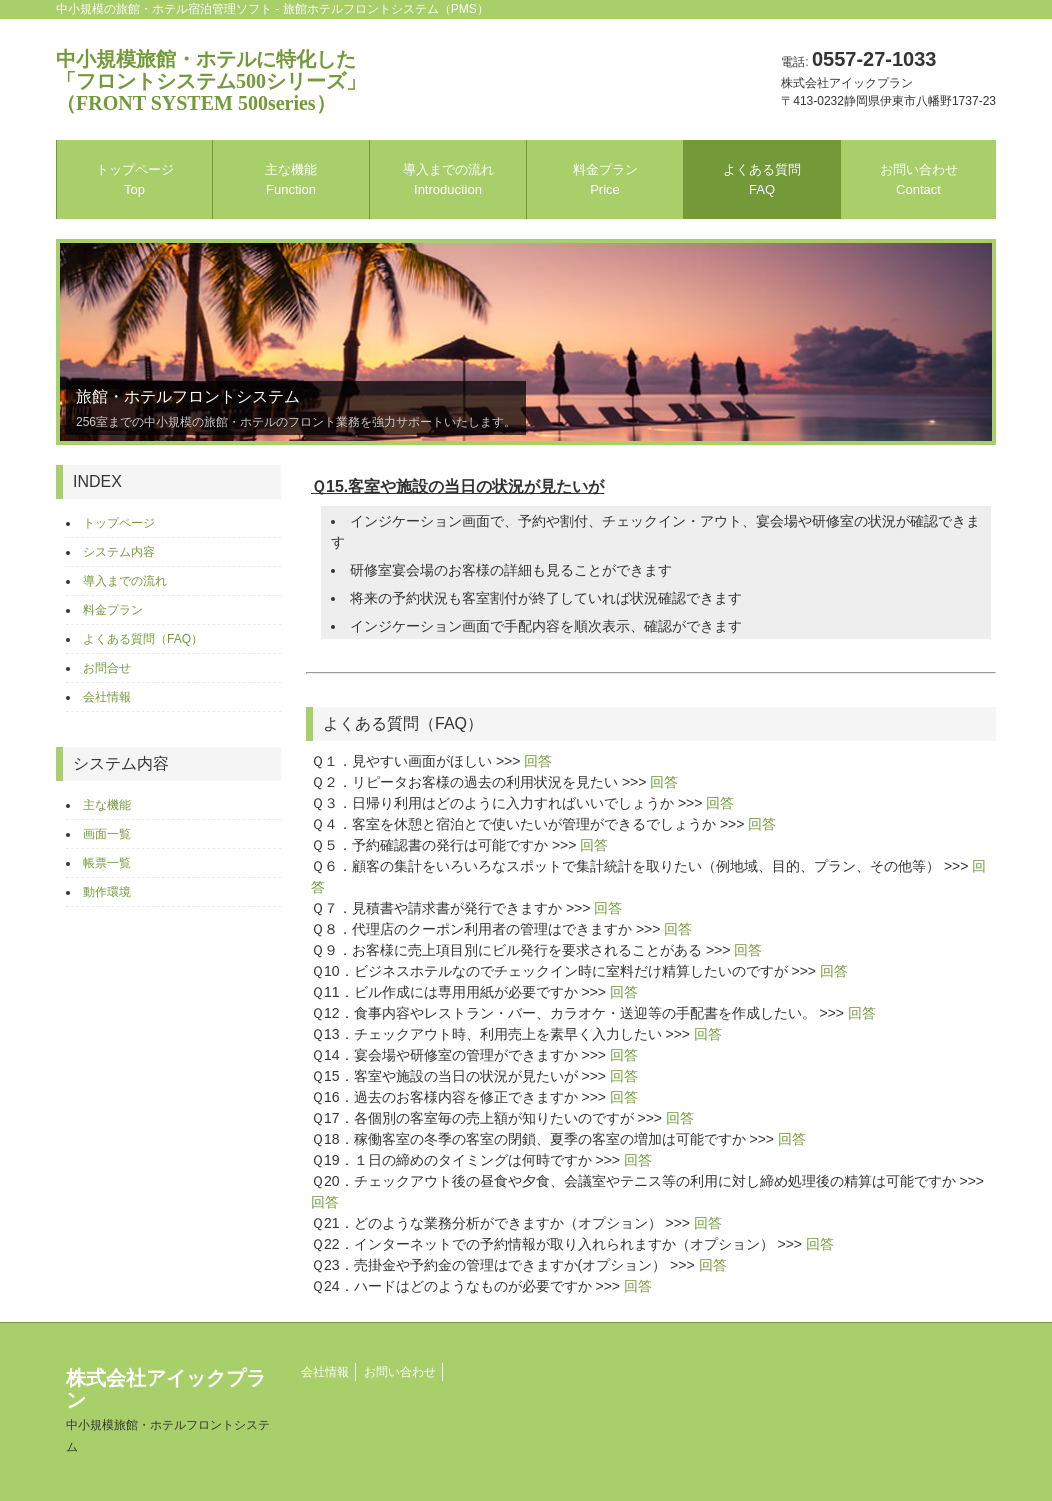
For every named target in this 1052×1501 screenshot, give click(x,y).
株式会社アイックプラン (168, 1410)
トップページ (135, 179)
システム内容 (119, 552)
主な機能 (291, 179)
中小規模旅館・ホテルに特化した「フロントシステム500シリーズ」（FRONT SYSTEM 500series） (211, 81)
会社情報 (107, 697)
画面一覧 (107, 834)
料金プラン (605, 179)
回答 (538, 761)
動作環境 (107, 892)
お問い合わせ (919, 179)
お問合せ (107, 668)
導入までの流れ (448, 179)
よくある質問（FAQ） (143, 639)
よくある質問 (762, 179)
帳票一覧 (107, 863)
